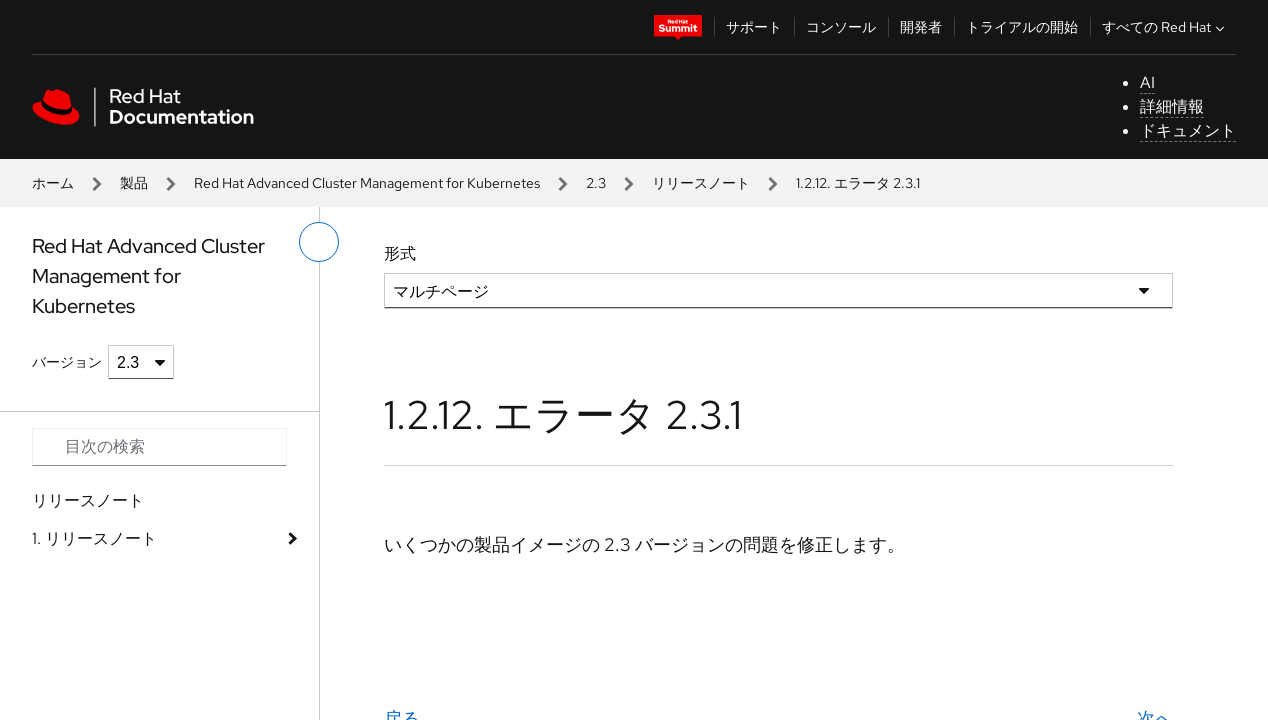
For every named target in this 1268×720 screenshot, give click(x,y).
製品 (134, 183)
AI (1147, 82)
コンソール (841, 27)
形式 (400, 253)
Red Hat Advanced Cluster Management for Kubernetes (367, 183)
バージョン (67, 362)
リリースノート (701, 183)
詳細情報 (1172, 106)
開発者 (921, 27)
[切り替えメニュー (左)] (319, 242)
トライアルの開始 (1022, 27)
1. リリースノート (94, 538)
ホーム (53, 183)
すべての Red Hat (1165, 27)
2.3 (596, 183)
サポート (754, 27)
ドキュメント (1188, 130)
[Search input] (159, 447)
